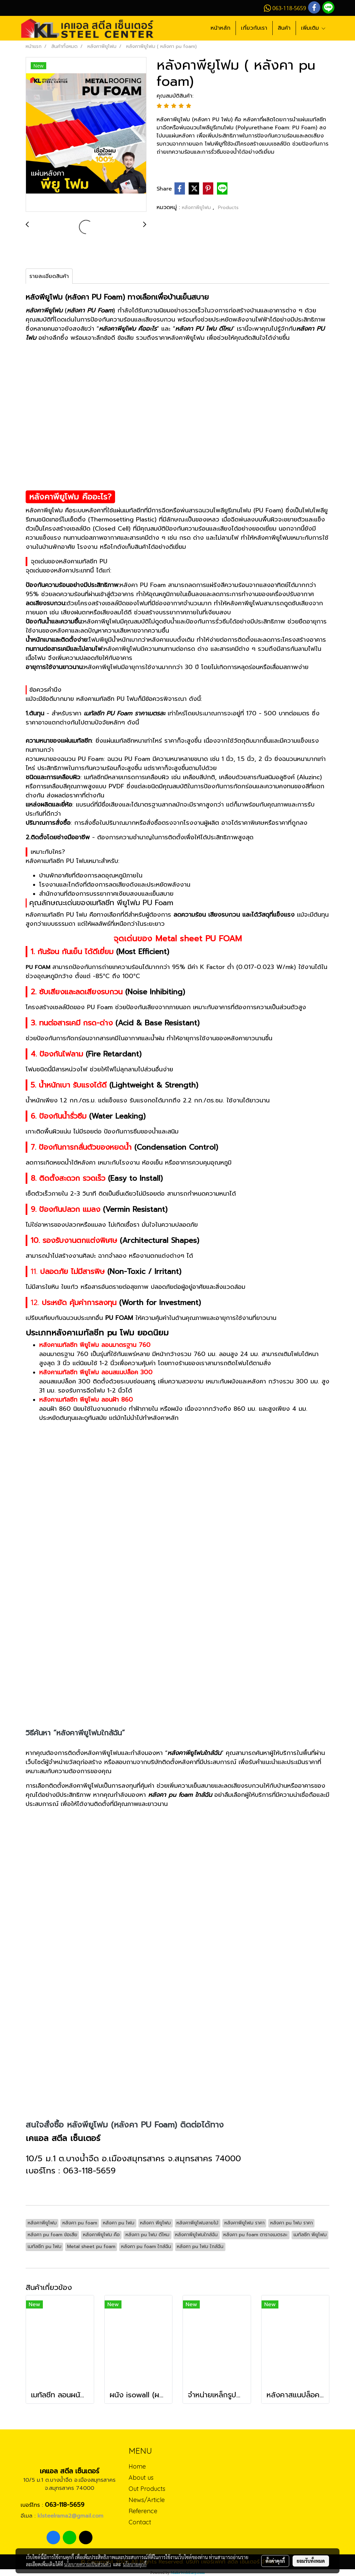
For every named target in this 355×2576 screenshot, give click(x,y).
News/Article (147, 2500)
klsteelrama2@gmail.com (70, 2516)
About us (141, 2477)
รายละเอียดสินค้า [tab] (49, 276)
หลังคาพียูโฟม (197, 207)
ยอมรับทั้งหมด (311, 2561)
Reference (143, 2511)
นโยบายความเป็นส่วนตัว (87, 2564)
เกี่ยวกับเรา (254, 28)
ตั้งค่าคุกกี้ (275, 2561)
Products (228, 207)
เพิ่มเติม (313, 28)
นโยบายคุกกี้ (134, 2564)
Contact (140, 2522)
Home (137, 2466)
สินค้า (284, 28)
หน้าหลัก (220, 28)
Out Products (147, 2489)
